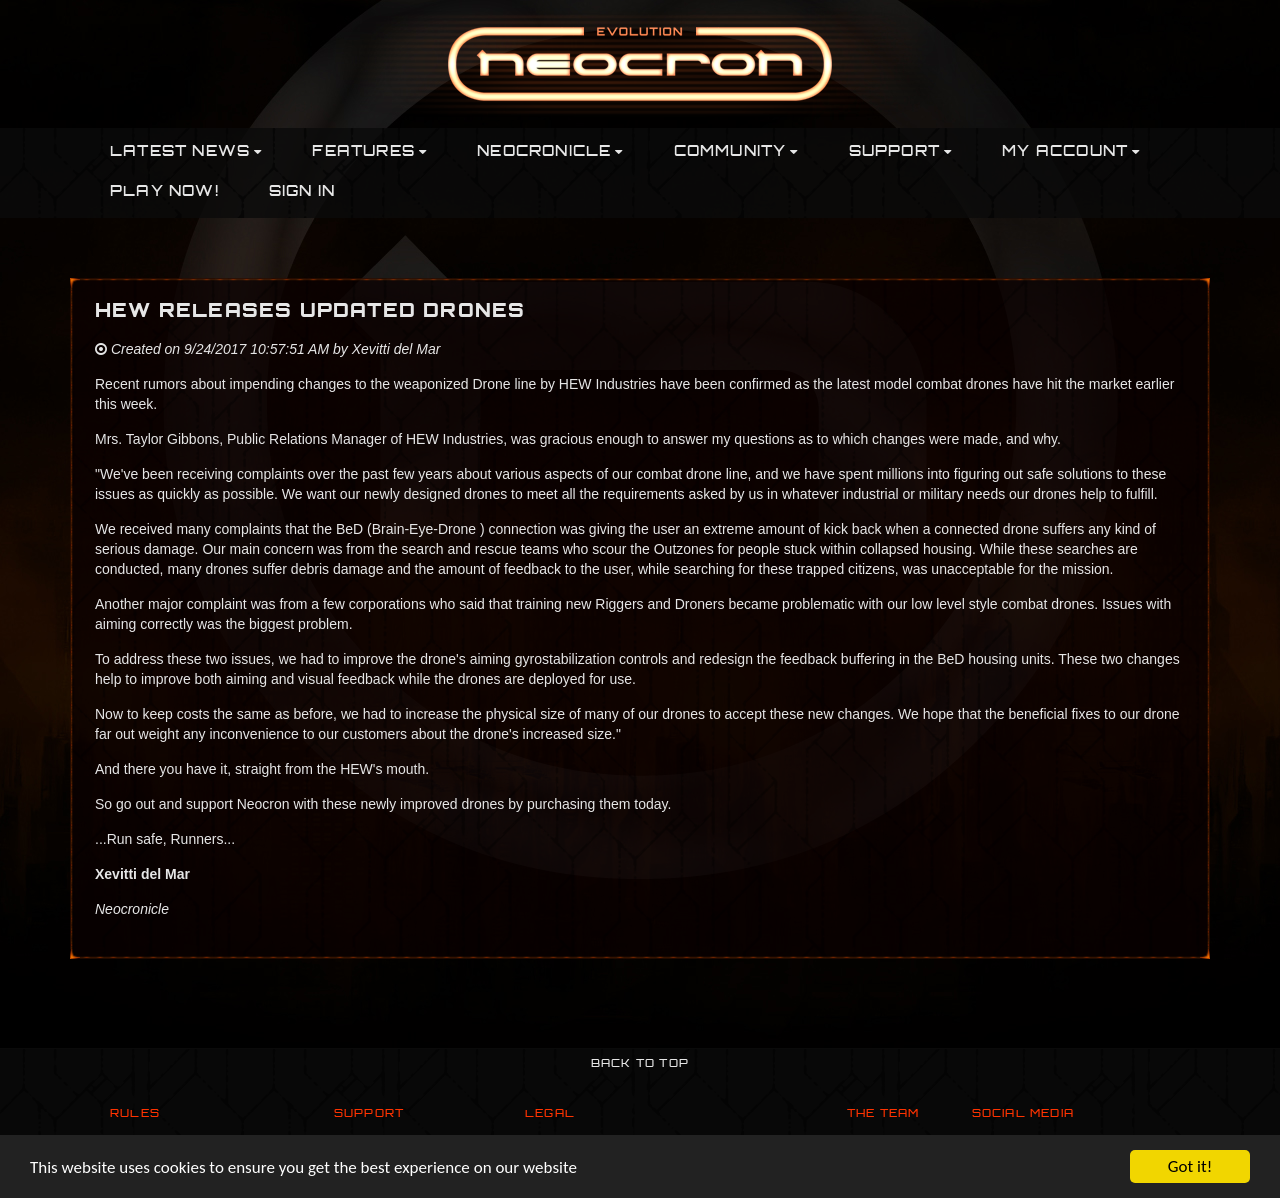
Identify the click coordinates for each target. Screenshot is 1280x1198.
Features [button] (369, 152)
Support (369, 1114)
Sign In (302, 192)
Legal (550, 1114)
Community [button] (736, 152)
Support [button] (901, 152)
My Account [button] (1071, 152)
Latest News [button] (186, 152)
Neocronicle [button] (550, 152)
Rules (135, 1114)
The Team (883, 1114)
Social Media (1023, 1114)
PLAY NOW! (164, 192)
